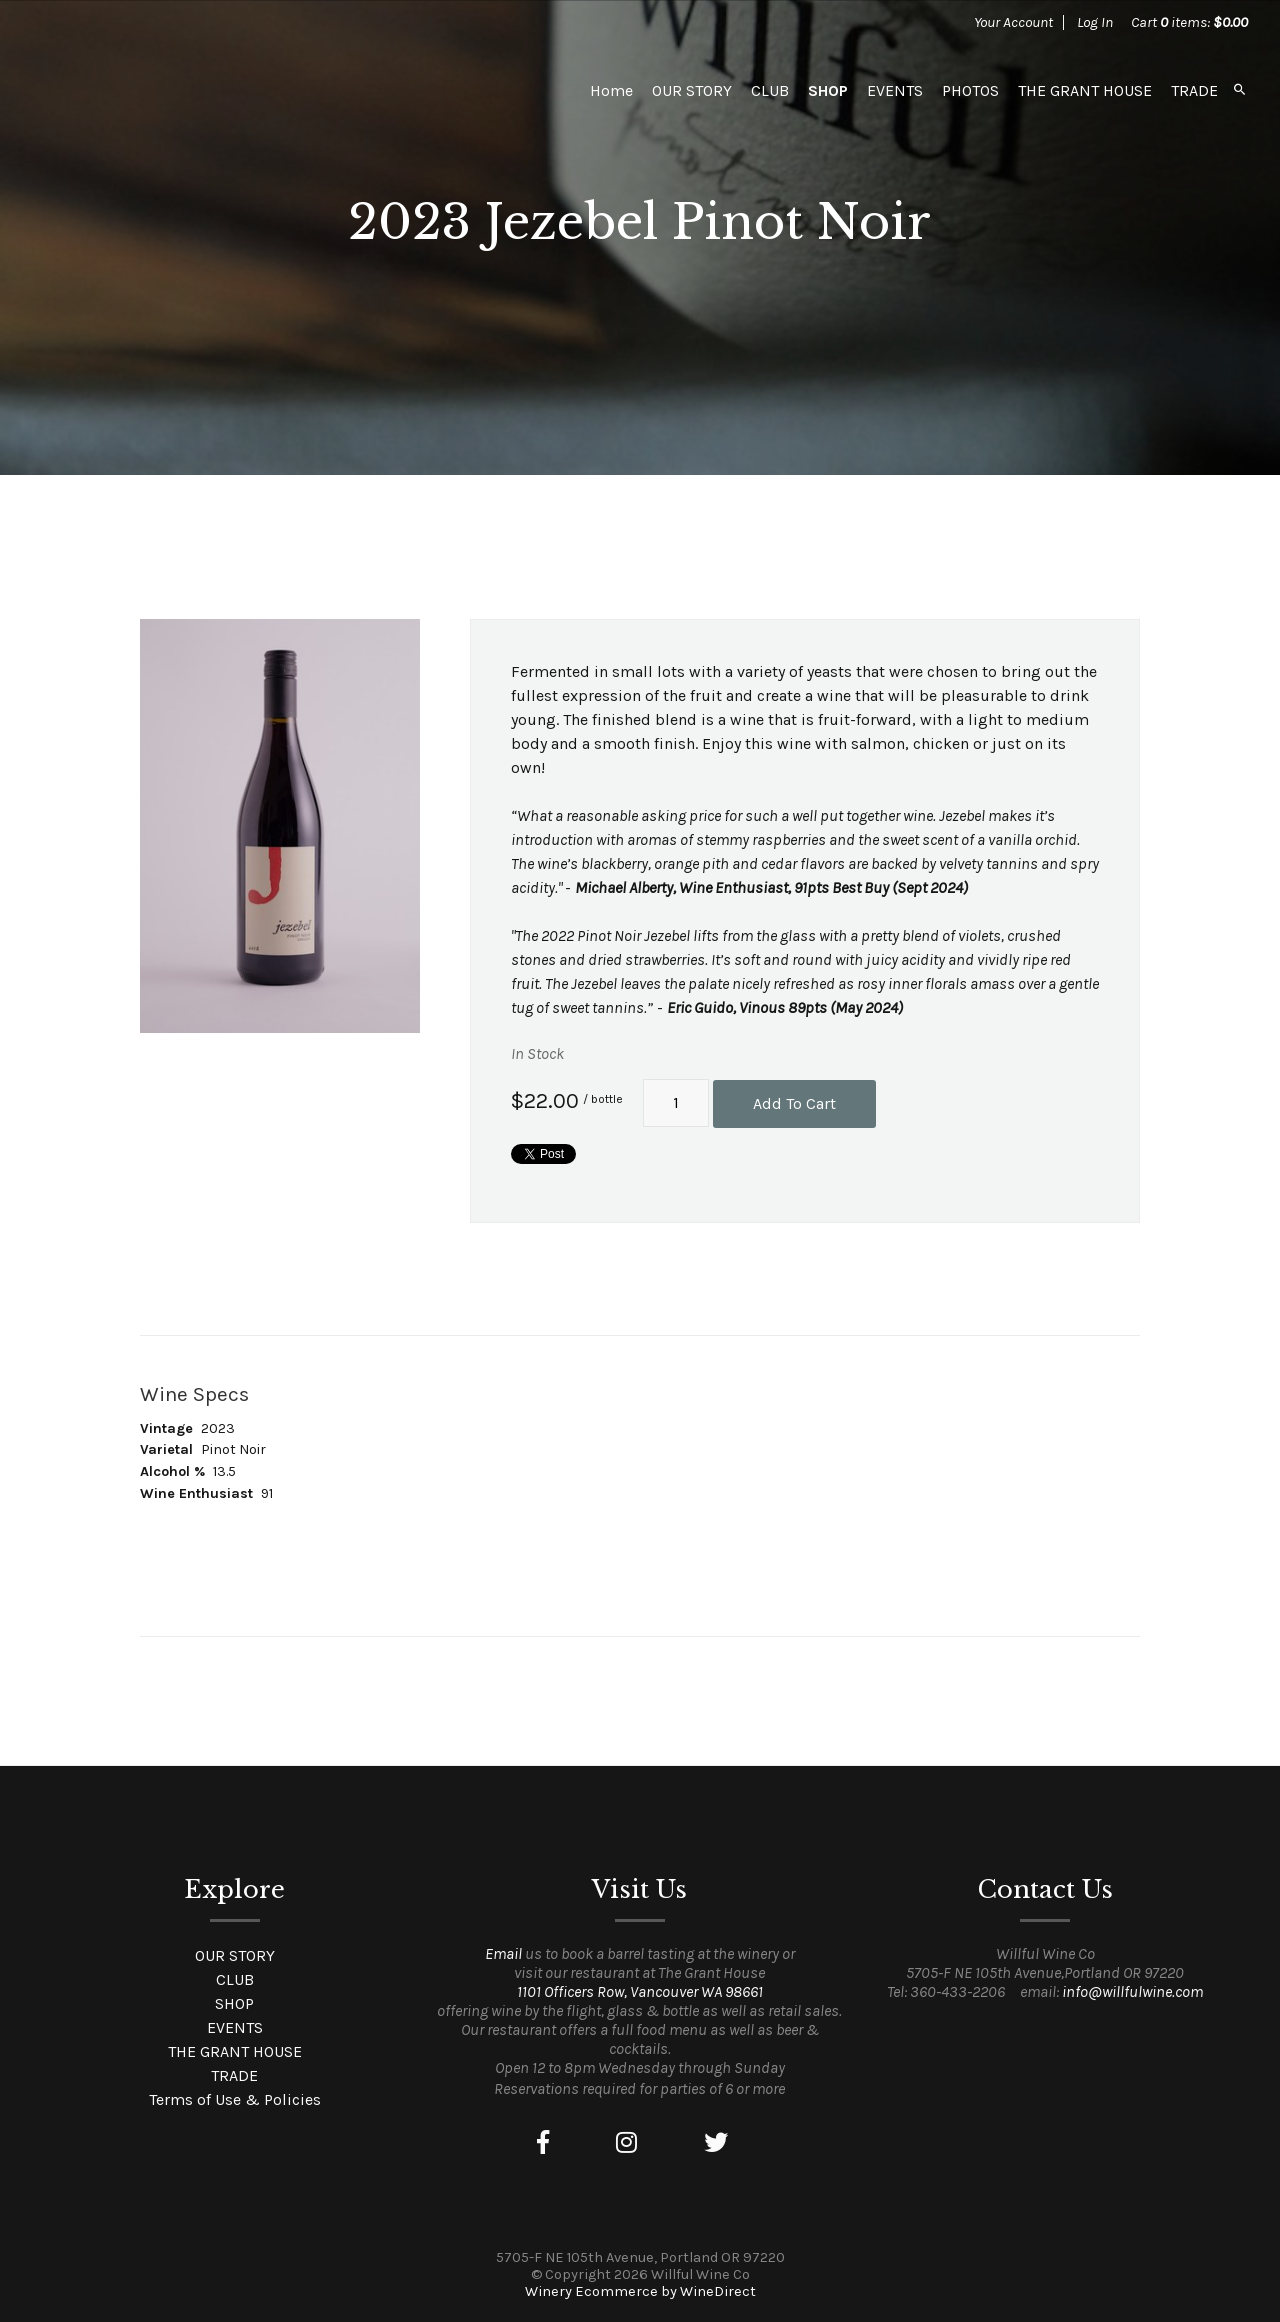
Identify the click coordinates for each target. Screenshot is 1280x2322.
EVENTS (895, 90)
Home (611, 90)
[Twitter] (716, 2143)
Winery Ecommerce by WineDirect (640, 2291)
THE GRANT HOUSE (1085, 90)
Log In (1095, 22)
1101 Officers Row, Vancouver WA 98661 (640, 1991)
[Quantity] (676, 1103)
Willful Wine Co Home (172, 90)
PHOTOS (970, 90)
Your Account (1013, 22)
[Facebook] (543, 2143)
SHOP (828, 90)
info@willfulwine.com (1132, 1991)
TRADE (1194, 90)
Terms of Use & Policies (235, 2099)
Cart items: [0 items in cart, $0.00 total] (1189, 22)
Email (503, 1953)
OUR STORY (692, 90)
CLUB (770, 90)
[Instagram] (626, 2143)
